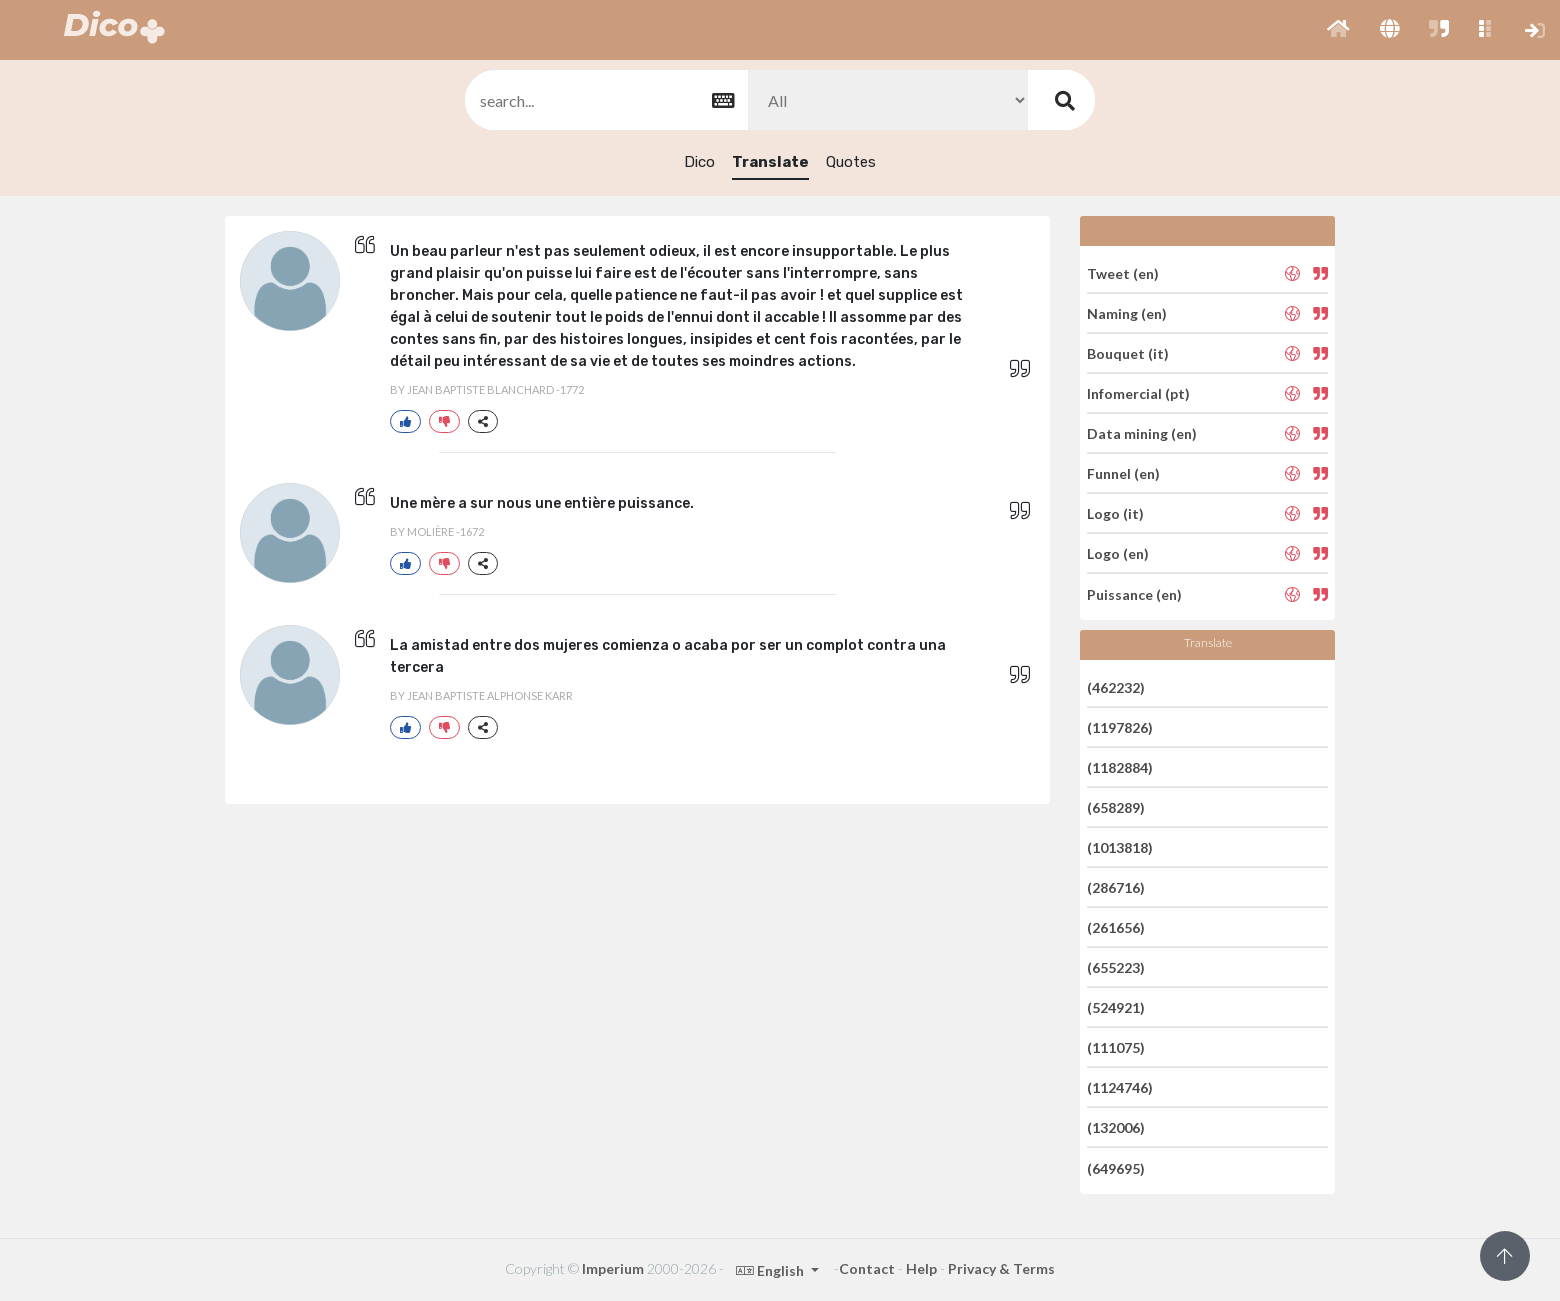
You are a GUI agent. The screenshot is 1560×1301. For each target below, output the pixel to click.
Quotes (851, 162)
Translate (770, 162)
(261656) (1116, 927)
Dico (699, 162)
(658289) (1116, 807)
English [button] (771, 1270)
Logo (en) (1118, 553)
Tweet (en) (1123, 272)
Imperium (613, 1268)
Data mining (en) (1142, 433)
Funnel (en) (1123, 473)
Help (921, 1268)
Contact (867, 1268)
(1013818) (1120, 847)
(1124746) (1120, 1087)
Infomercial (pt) (1138, 393)
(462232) (1116, 686)
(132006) (1116, 1127)
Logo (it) (1115, 513)
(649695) (1116, 1167)
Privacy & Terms (1001, 1268)
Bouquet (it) (1128, 353)
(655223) (1116, 967)
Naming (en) (1127, 313)
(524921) (1116, 1007)
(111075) (1116, 1047)
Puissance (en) (1134, 593)
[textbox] (605, 100)
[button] (1338, 30)
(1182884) (1120, 767)
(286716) (1116, 887)
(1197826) (1120, 727)
